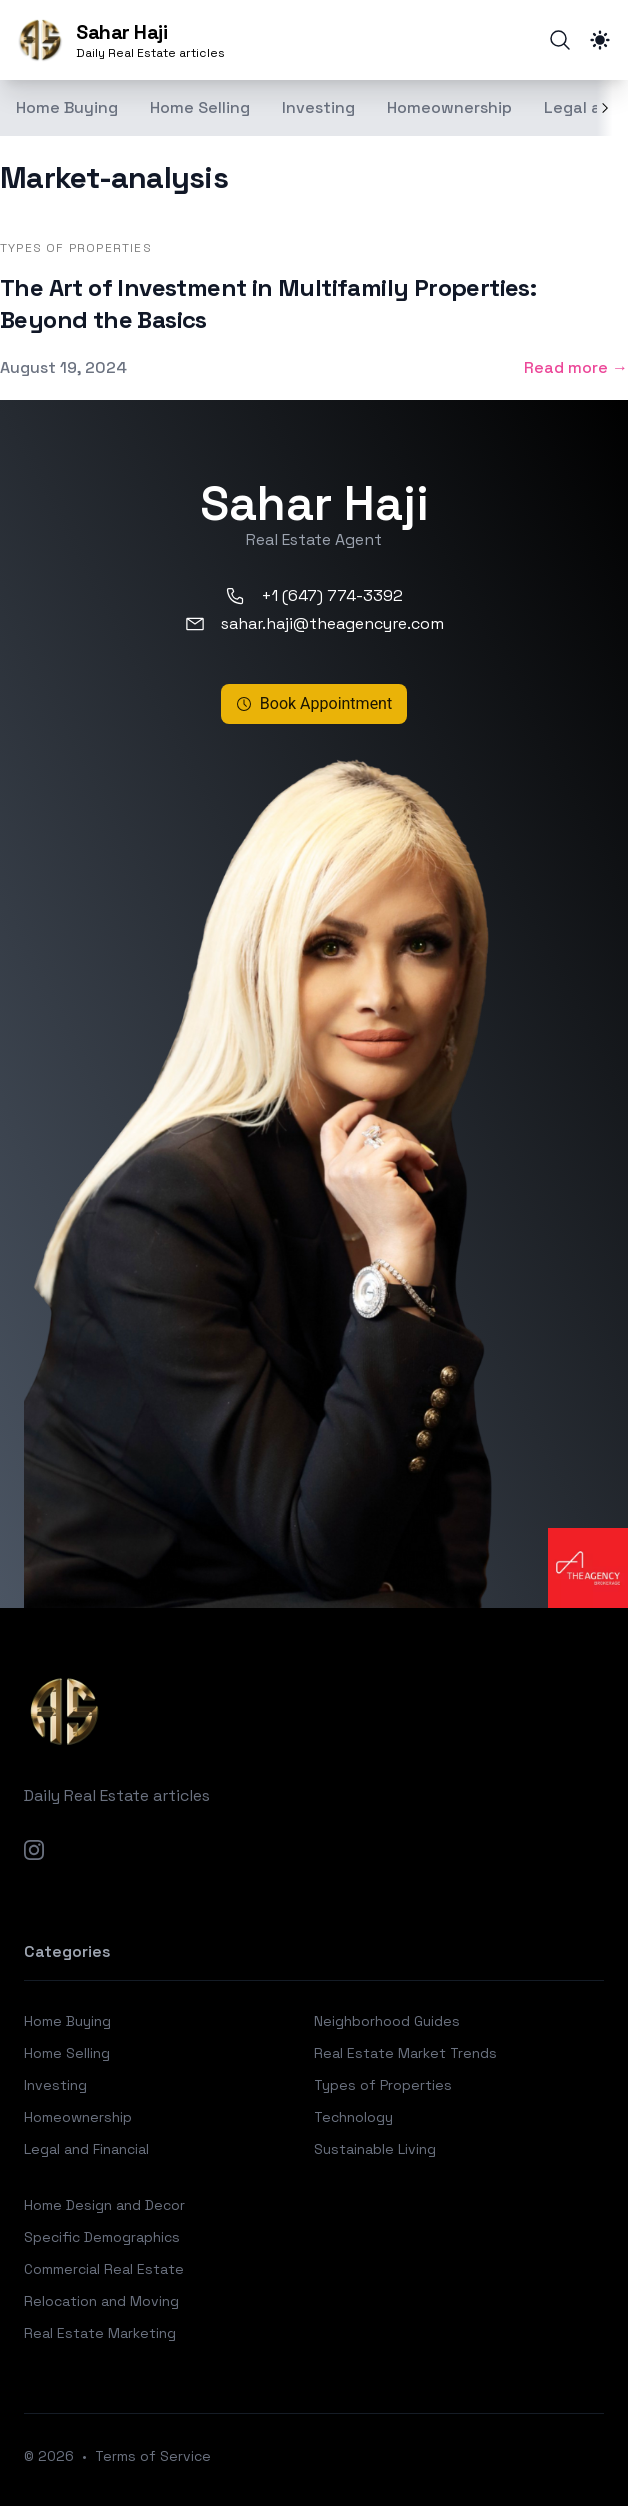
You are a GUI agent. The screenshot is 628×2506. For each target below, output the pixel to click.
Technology (353, 2117)
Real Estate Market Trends (405, 2053)
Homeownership (449, 107)
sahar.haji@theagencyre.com (314, 623)
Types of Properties (383, 2085)
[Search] (560, 40)
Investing (318, 107)
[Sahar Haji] (120, 40)
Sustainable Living (375, 2149)
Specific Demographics (102, 2237)
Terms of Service (153, 2456)
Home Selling (200, 107)
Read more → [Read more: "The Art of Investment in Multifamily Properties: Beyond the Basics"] (576, 367)
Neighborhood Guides (387, 2021)
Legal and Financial (86, 2149)
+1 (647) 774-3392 (314, 595)
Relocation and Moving (101, 2301)
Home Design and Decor (104, 2205)
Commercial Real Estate (104, 2269)
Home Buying (67, 107)
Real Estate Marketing (100, 2333)
